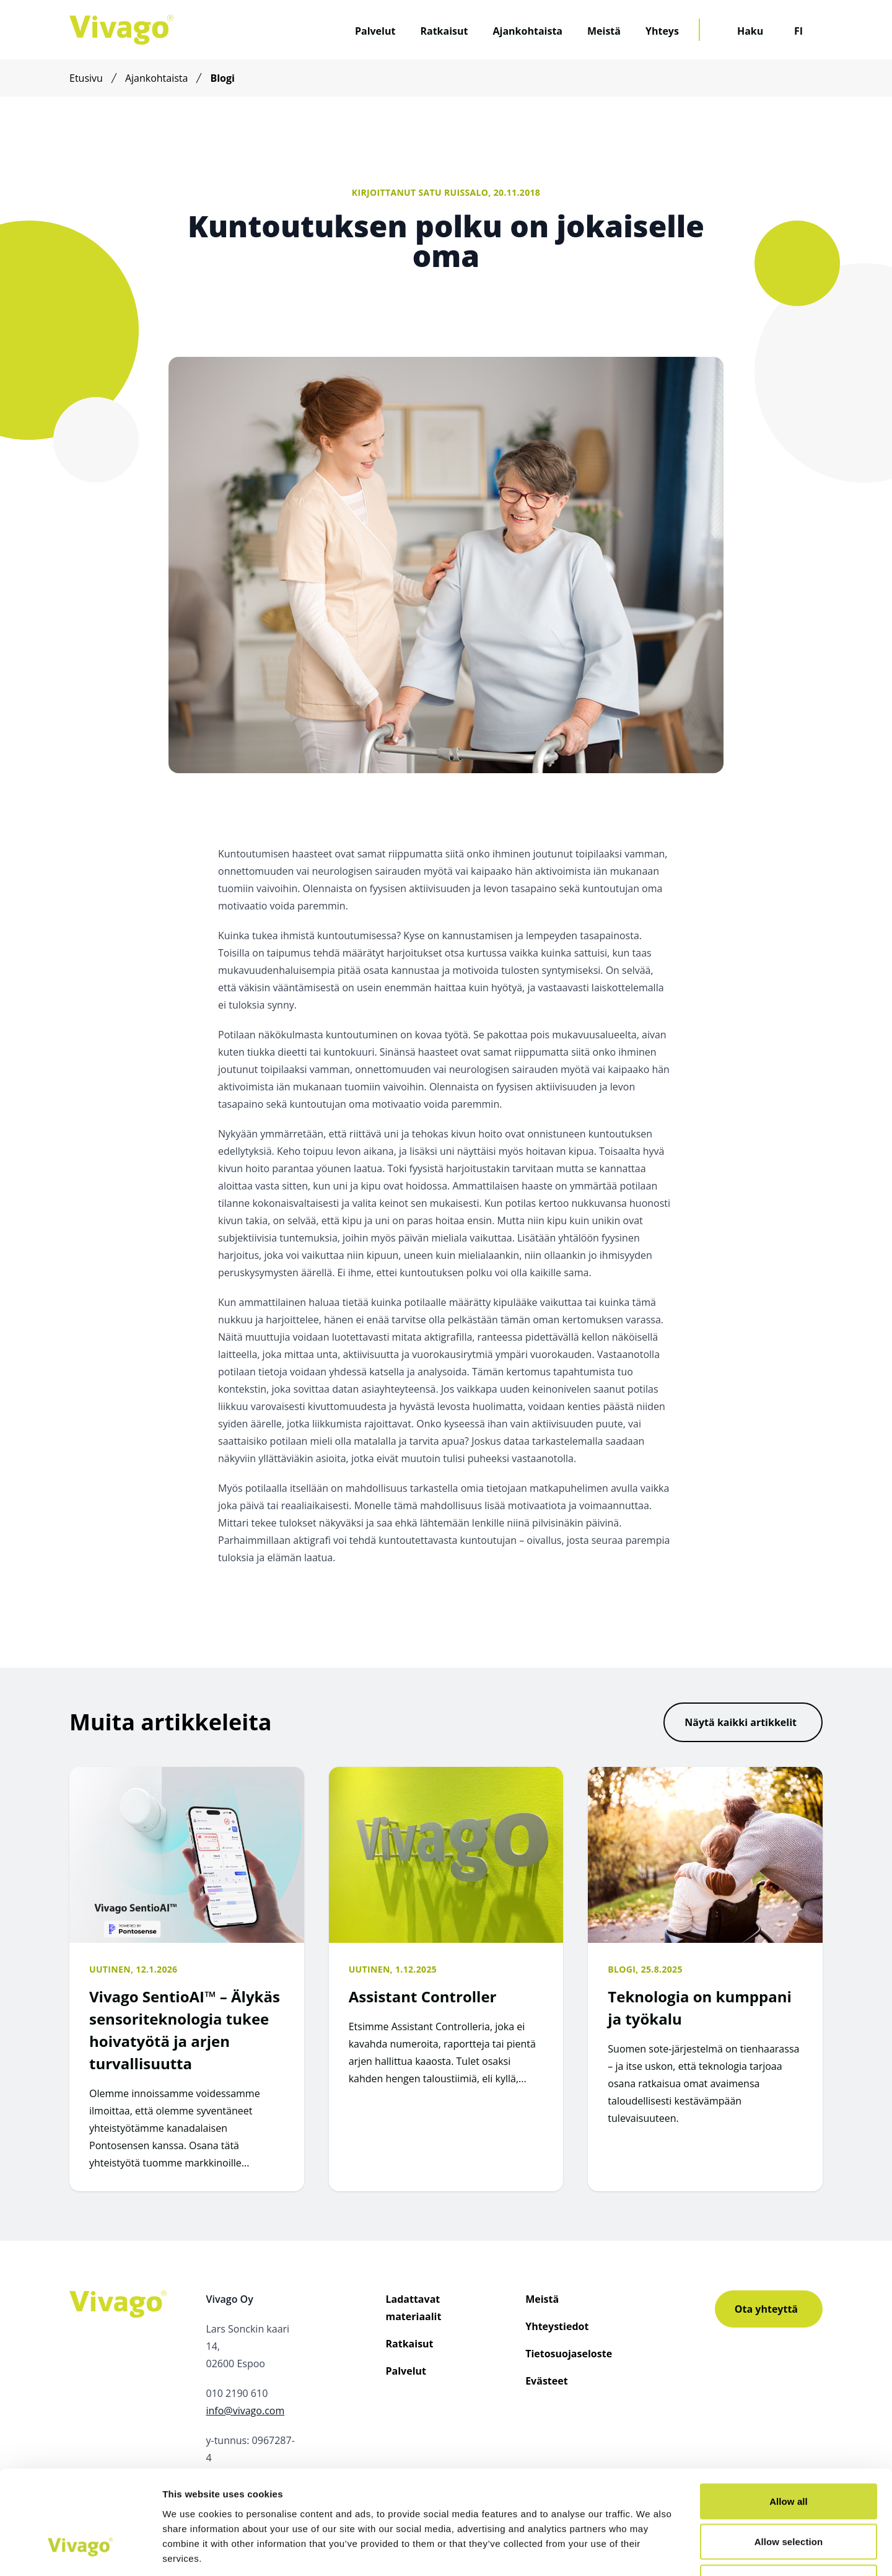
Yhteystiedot (556, 2326)
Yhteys (662, 31)
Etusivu (86, 78)
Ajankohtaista (527, 31)
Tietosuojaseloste (568, 2353)
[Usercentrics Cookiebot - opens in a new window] (80, 2552)
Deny (788, 2494)
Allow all (788, 2413)
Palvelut (375, 31)
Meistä (604, 31)
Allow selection (788, 2454)
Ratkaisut (444, 31)
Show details (650, 2551)
